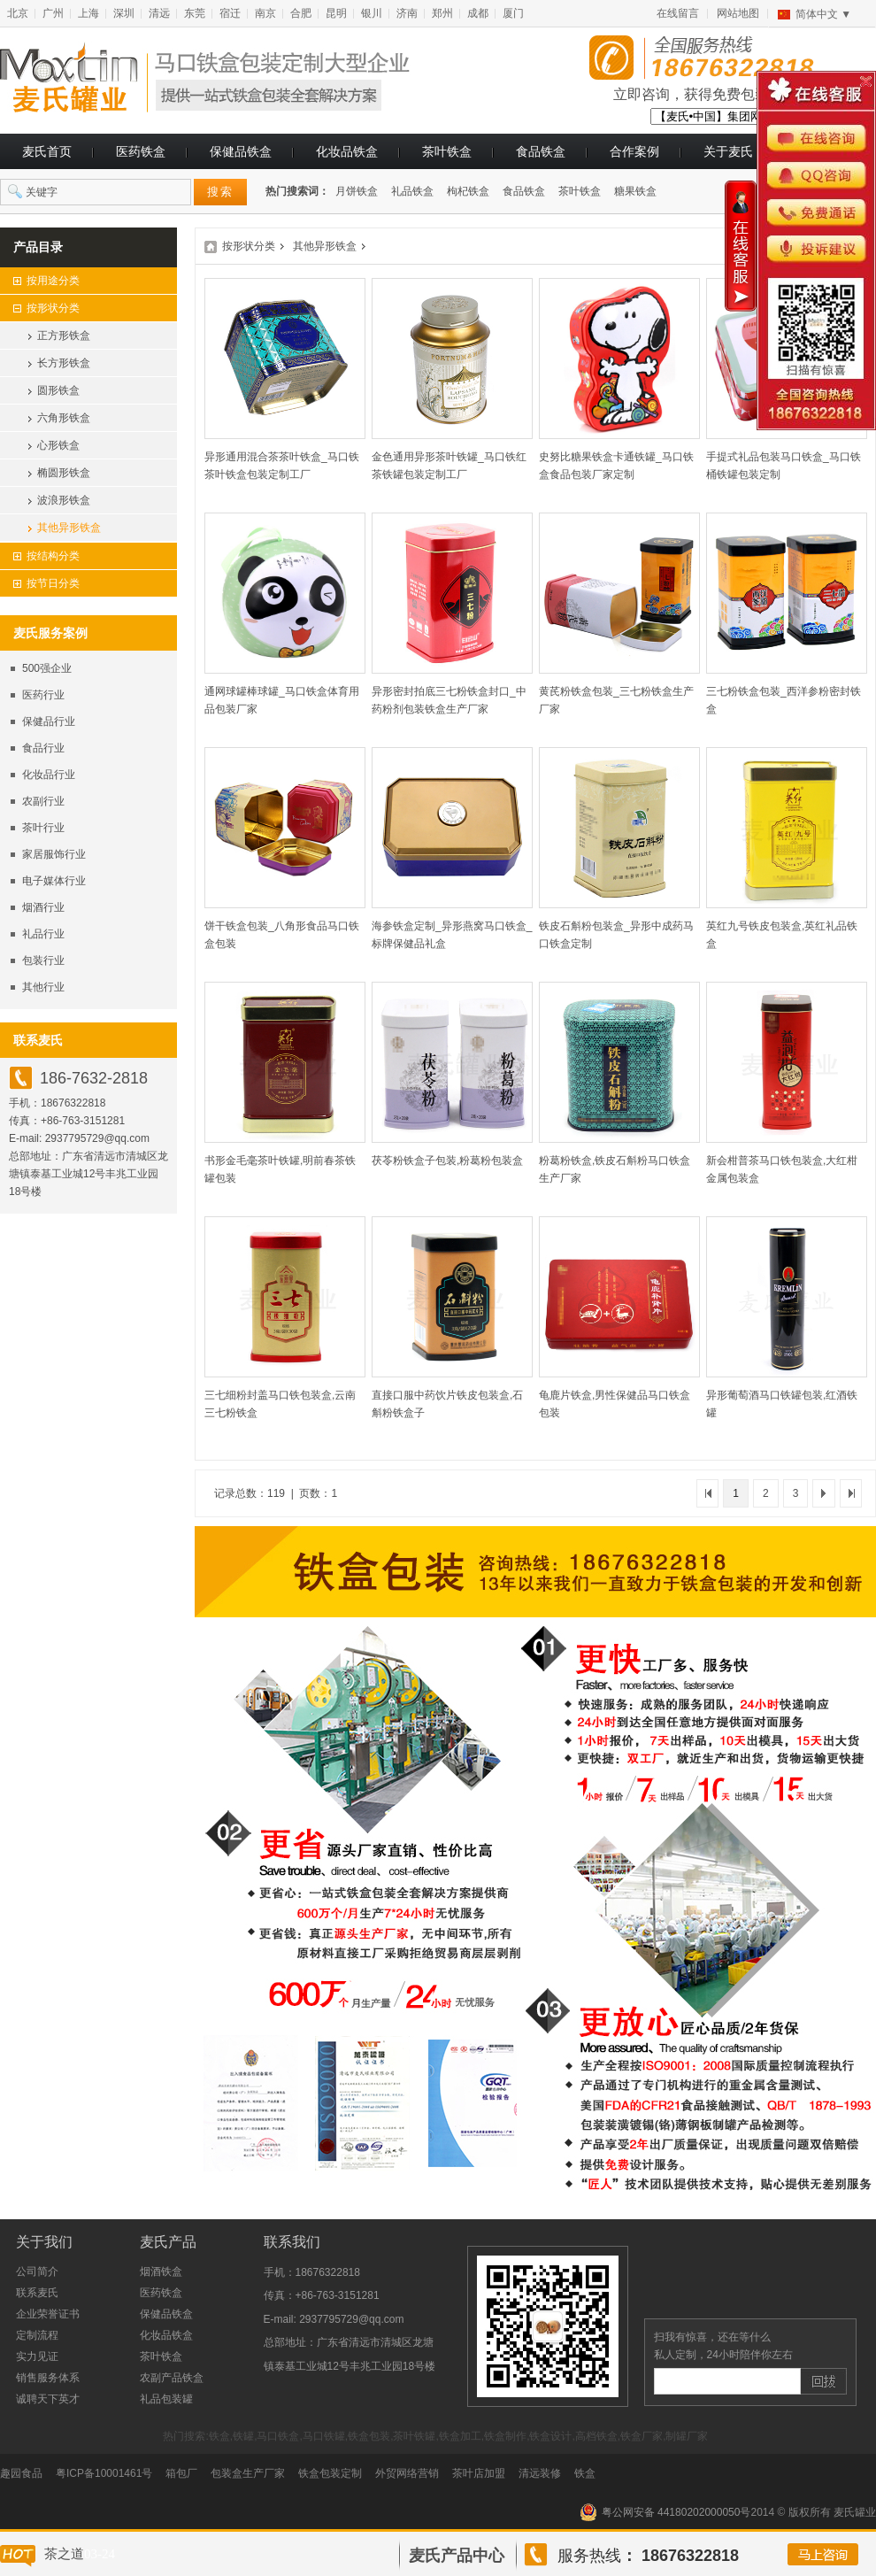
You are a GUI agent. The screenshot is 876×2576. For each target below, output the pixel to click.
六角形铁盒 (63, 418)
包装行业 (43, 960)
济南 (407, 13)
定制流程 (37, 2335)
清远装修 (540, 2473)
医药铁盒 (140, 151)
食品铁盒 (540, 151)
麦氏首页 (47, 151)
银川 (371, 13)
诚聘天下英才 (48, 2399)
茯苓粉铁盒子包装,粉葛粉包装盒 (447, 1160)
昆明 (336, 13)
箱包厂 (181, 2473)
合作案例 (634, 151)
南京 (265, 13)
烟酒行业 (43, 907)
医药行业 (43, 695)
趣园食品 (21, 2473)
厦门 (513, 13)
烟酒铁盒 (161, 2271)
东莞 (194, 13)
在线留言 (678, 13)
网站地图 (738, 13)
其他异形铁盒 (69, 527)
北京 (17, 13)
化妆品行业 (48, 774)
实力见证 (37, 2356)
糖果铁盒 (635, 191)
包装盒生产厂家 (248, 2473)
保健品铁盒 (241, 151)
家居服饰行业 (54, 854)
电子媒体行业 (54, 881)
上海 (88, 13)
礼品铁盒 (412, 191)
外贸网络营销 (407, 2473)
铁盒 (585, 2473)
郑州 (442, 13)
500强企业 (47, 668)
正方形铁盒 (63, 335)
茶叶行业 (43, 827)
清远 (159, 13)
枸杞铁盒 (468, 191)
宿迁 (230, 13)
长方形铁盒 (63, 363)
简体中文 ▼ (823, 14)
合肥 (300, 13)
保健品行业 (48, 721)
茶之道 (64, 2554)
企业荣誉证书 (48, 2314)
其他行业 (43, 987)
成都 (477, 13)
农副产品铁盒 (172, 2378)
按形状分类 (248, 246)
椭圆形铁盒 (63, 473)
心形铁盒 (58, 445)
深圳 (123, 13)
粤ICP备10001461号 (104, 2473)
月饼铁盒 (356, 191)
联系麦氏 (37, 2293)
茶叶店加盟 (478, 2473)
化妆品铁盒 (347, 151)
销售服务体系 (48, 2378)
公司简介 (37, 2271)
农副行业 (43, 801)
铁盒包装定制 (330, 2473)
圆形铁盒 (58, 390)
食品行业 (43, 748)
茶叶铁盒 (447, 151)
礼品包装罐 (166, 2399)
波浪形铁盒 (63, 500)
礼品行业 (43, 934)
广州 (53, 13)
